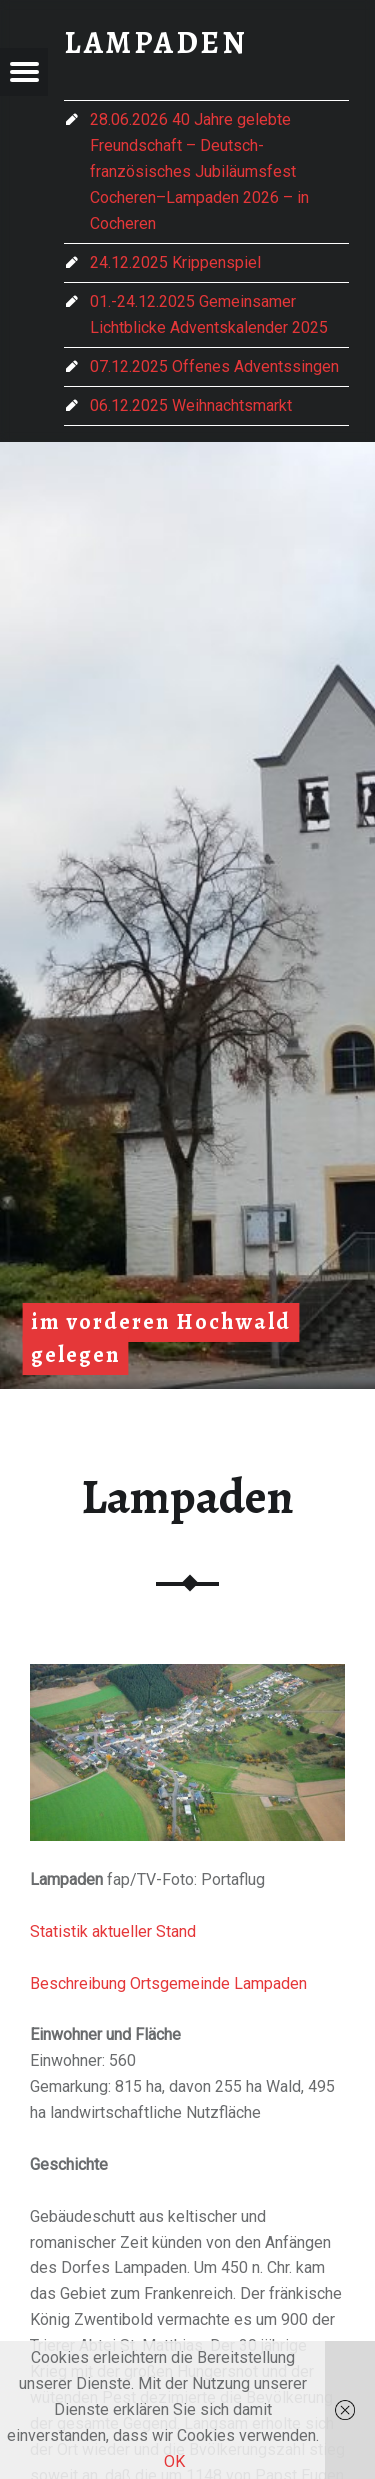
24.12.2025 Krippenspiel (175, 262)
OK (174, 2461)
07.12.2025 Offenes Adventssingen (214, 366)
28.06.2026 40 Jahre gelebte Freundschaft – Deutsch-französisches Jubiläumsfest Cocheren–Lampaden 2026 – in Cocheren (199, 171)
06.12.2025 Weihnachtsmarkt (191, 405)
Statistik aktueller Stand (113, 1931)
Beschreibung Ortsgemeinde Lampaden (168, 1983)
